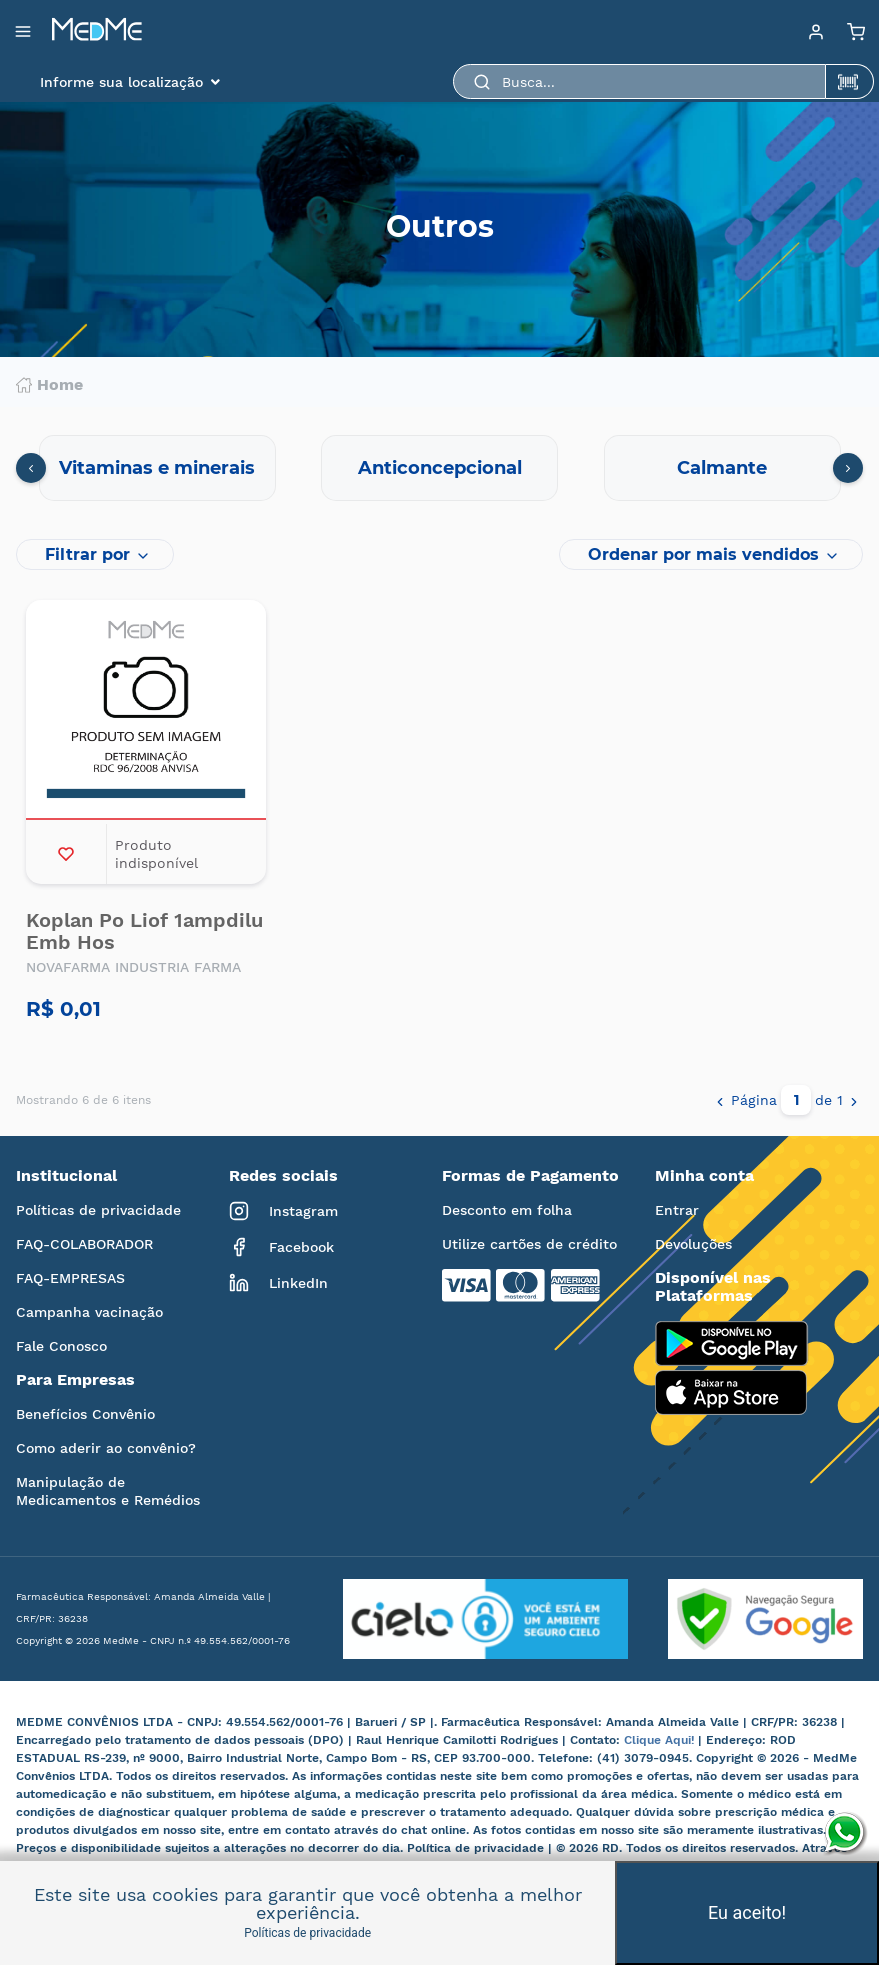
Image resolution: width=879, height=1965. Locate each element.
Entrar (677, 1210)
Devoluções (693, 1244)
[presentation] (31, 468)
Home (49, 385)
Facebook (281, 1247)
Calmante (722, 468)
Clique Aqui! (661, 1740)
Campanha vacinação (89, 1312)
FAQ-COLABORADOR (84, 1244)
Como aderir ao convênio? (106, 1448)
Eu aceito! (747, 1912)
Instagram (283, 1211)
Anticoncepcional (440, 468)
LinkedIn (278, 1283)
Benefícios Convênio (85, 1414)
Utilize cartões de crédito (529, 1244)
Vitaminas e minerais (157, 468)
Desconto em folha (507, 1210)
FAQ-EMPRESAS (70, 1278)
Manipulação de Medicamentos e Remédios (108, 1491)
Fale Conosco (61, 1346)
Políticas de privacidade (98, 1210)
